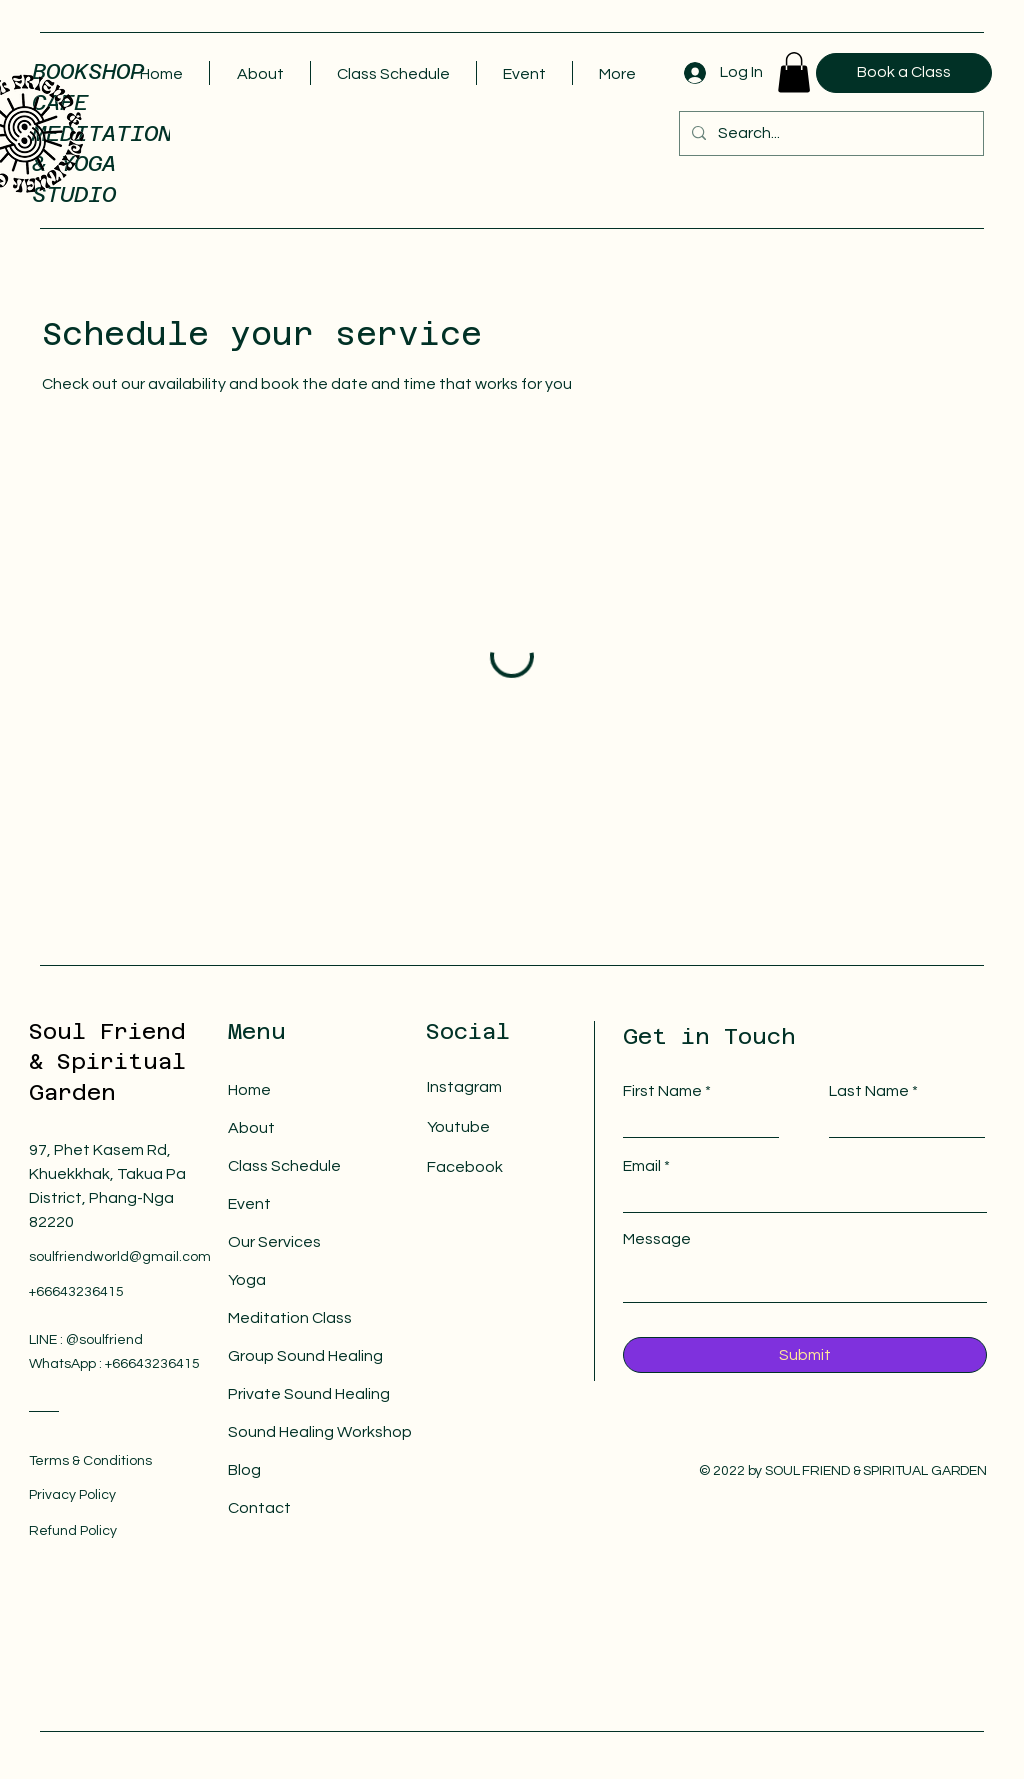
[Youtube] (497, 1127)
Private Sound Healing (290, 1394)
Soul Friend (107, 1031)
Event (249, 1204)
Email (642, 1166)
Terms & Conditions (90, 1461)
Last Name (869, 1091)
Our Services (274, 1242)
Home (249, 1090)
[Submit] (805, 1355)
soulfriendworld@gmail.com (120, 1257)
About (251, 1128)
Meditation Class (290, 1318)
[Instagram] (497, 1087)
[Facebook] (497, 1167)
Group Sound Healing (290, 1356)
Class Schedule (284, 1166)
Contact (259, 1508)
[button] (794, 72)
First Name (662, 1091)
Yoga (247, 1280)
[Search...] (829, 133)
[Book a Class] (904, 73)
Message (657, 1239)
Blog (244, 1470)
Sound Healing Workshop (290, 1432)
